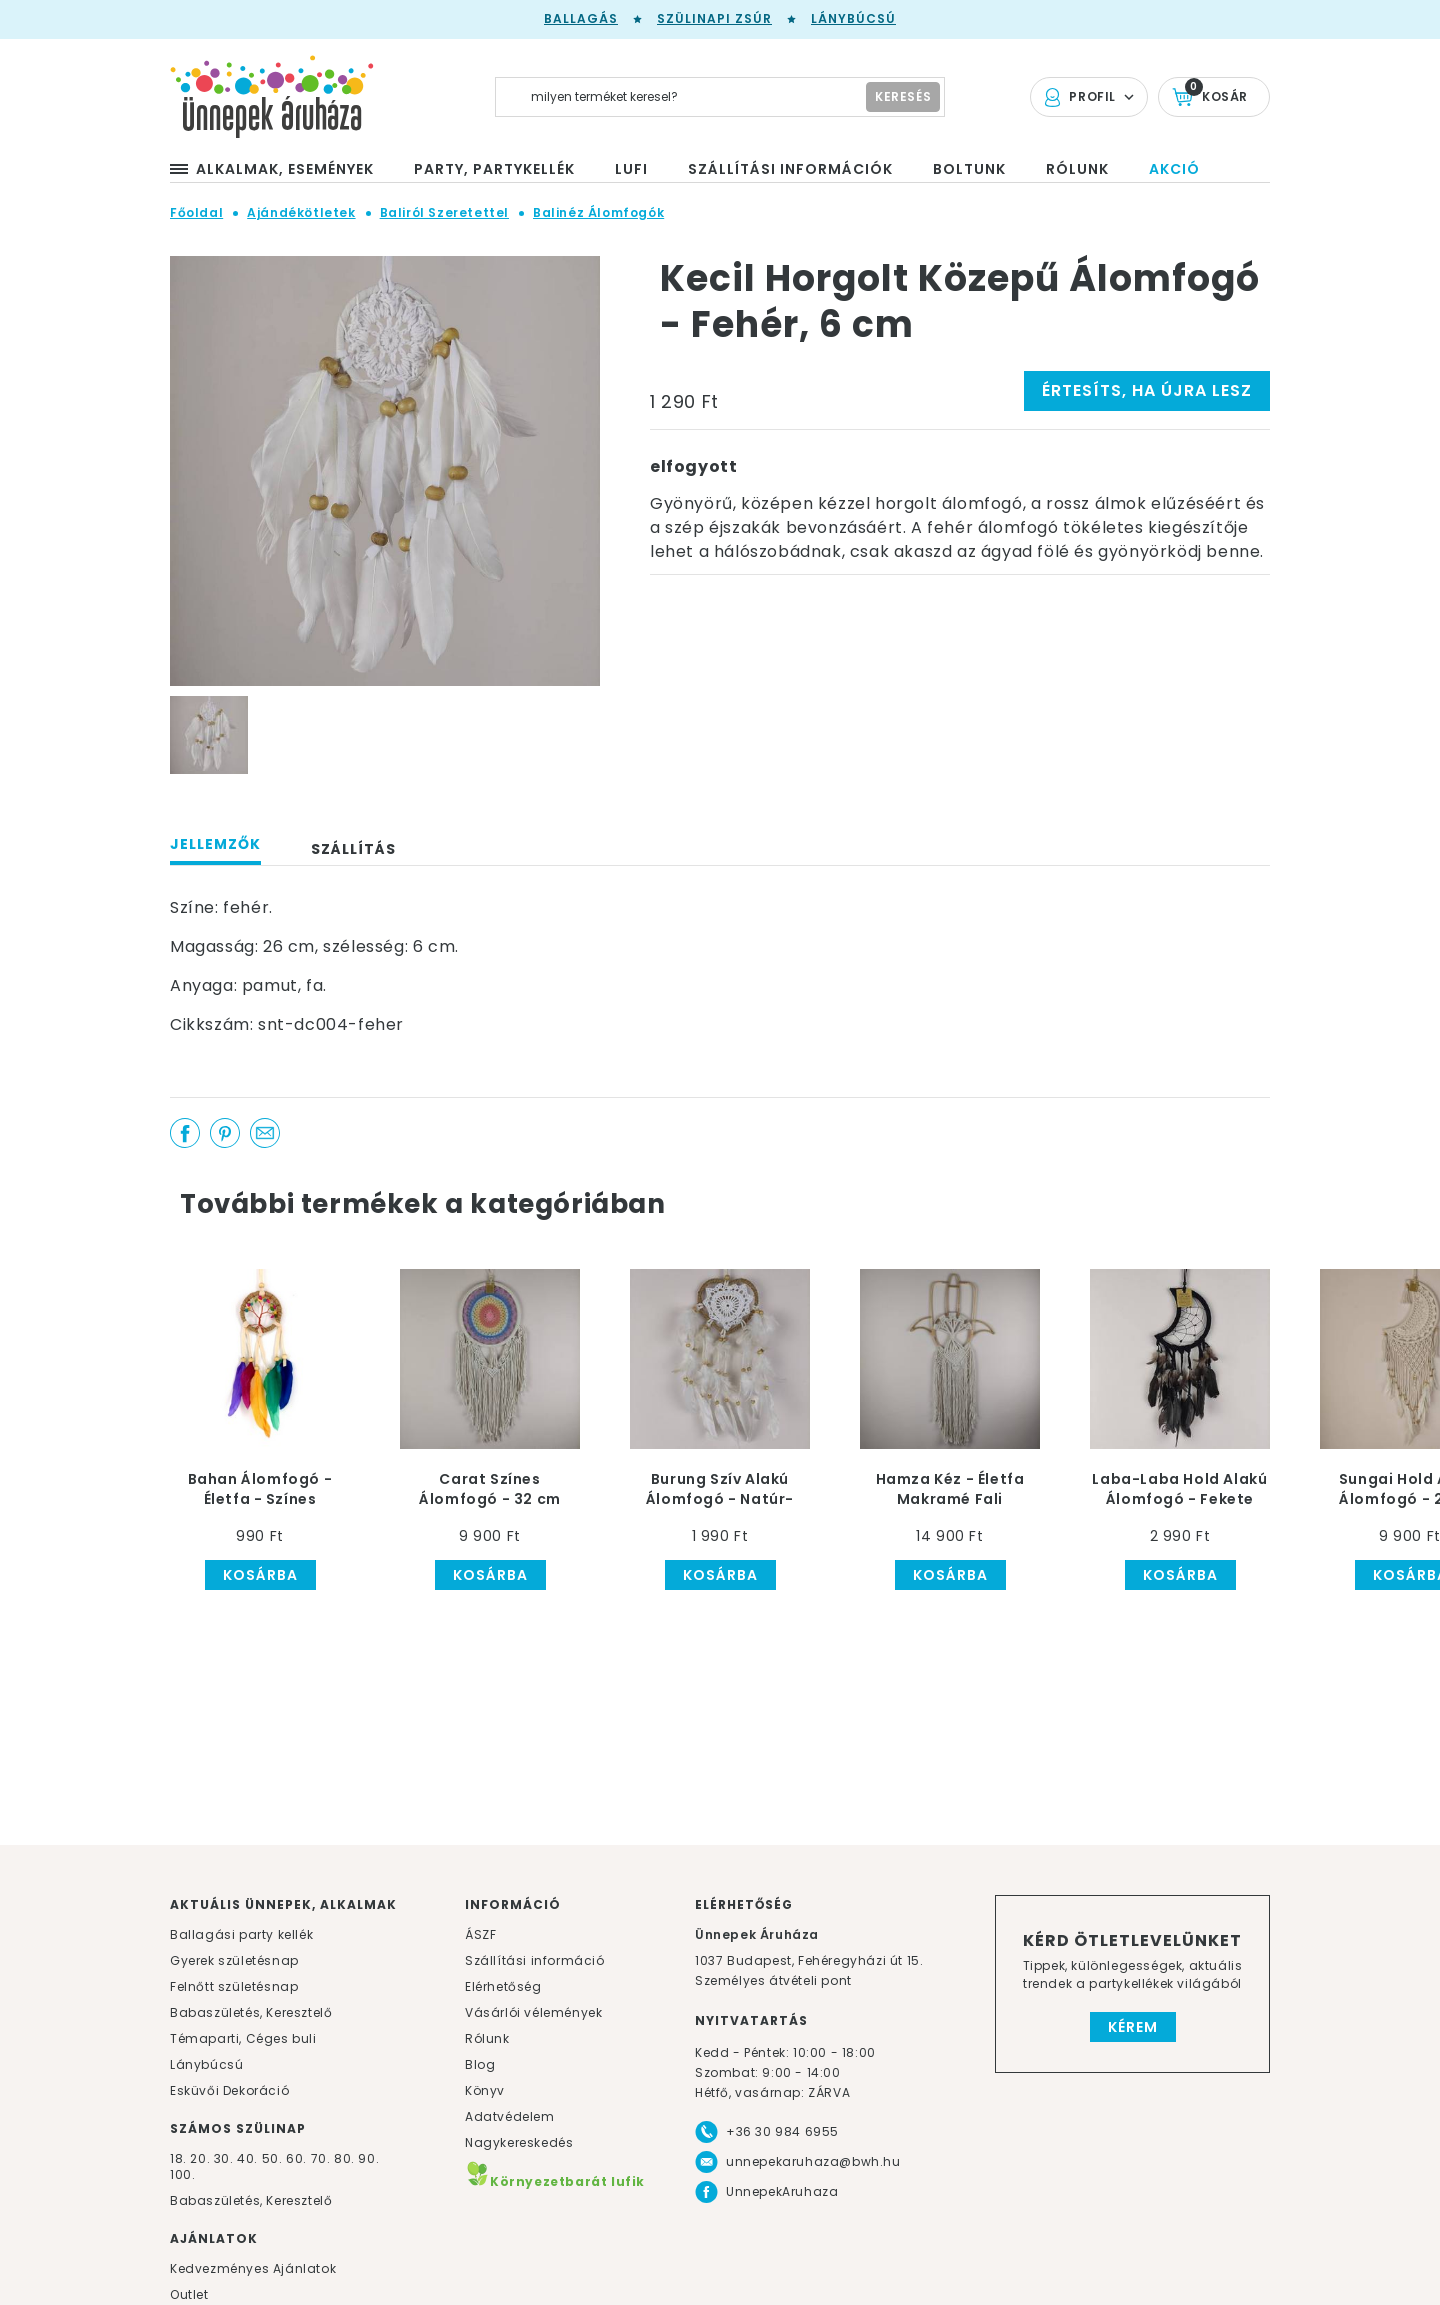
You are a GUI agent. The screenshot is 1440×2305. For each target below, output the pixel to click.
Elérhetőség (503, 1986)
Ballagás (581, 18)
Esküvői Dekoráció (229, 2090)
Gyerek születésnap (234, 1960)
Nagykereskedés (519, 2142)
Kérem (1133, 2027)
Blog (480, 2064)
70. (322, 2158)
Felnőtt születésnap (234, 1986)
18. (178, 2158)
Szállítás (353, 849)
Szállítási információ (535, 1960)
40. (247, 2158)
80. (346, 2158)
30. (224, 2158)
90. (368, 2158)
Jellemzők (215, 844)
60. (298, 2158)
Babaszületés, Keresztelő (251, 2012)
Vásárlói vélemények (533, 2012)
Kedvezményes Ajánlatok (253, 2268)
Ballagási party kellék (241, 1934)
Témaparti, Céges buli (243, 2038)
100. (182, 2174)
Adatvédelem (510, 2116)
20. (200, 2158)
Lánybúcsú (853, 18)
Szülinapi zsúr (714, 18)
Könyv (485, 2090)
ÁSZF (480, 1934)
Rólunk (487, 2038)
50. (274, 2158)
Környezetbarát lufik (555, 2181)
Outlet (189, 2294)
